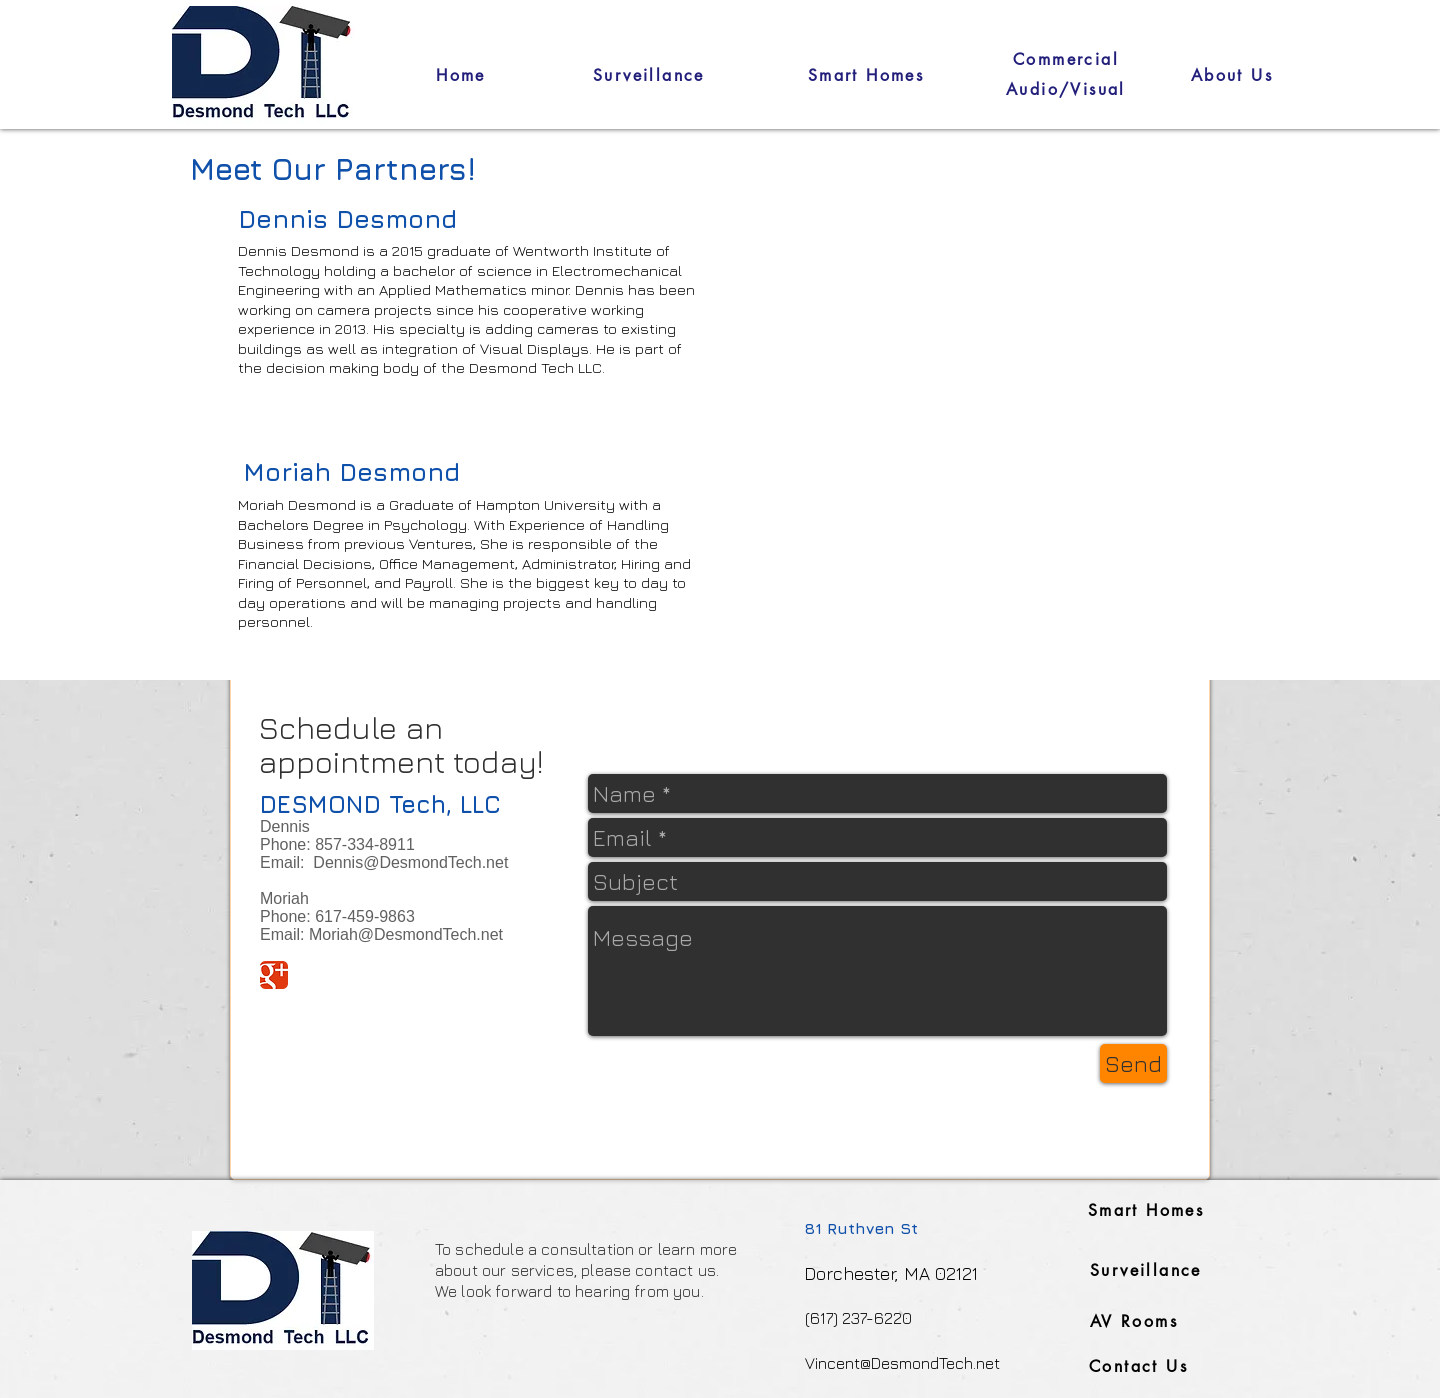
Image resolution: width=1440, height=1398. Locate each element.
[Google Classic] (274, 975)
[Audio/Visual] (1066, 89)
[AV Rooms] (1134, 1321)
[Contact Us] (1138, 1366)
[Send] (1133, 1063)
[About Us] (1232, 75)
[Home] (461, 75)
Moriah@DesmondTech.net (406, 934)
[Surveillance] (649, 75)
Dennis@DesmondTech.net (410, 862)
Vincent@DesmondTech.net (902, 1363)
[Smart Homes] (866, 75)
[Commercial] (1066, 59)
